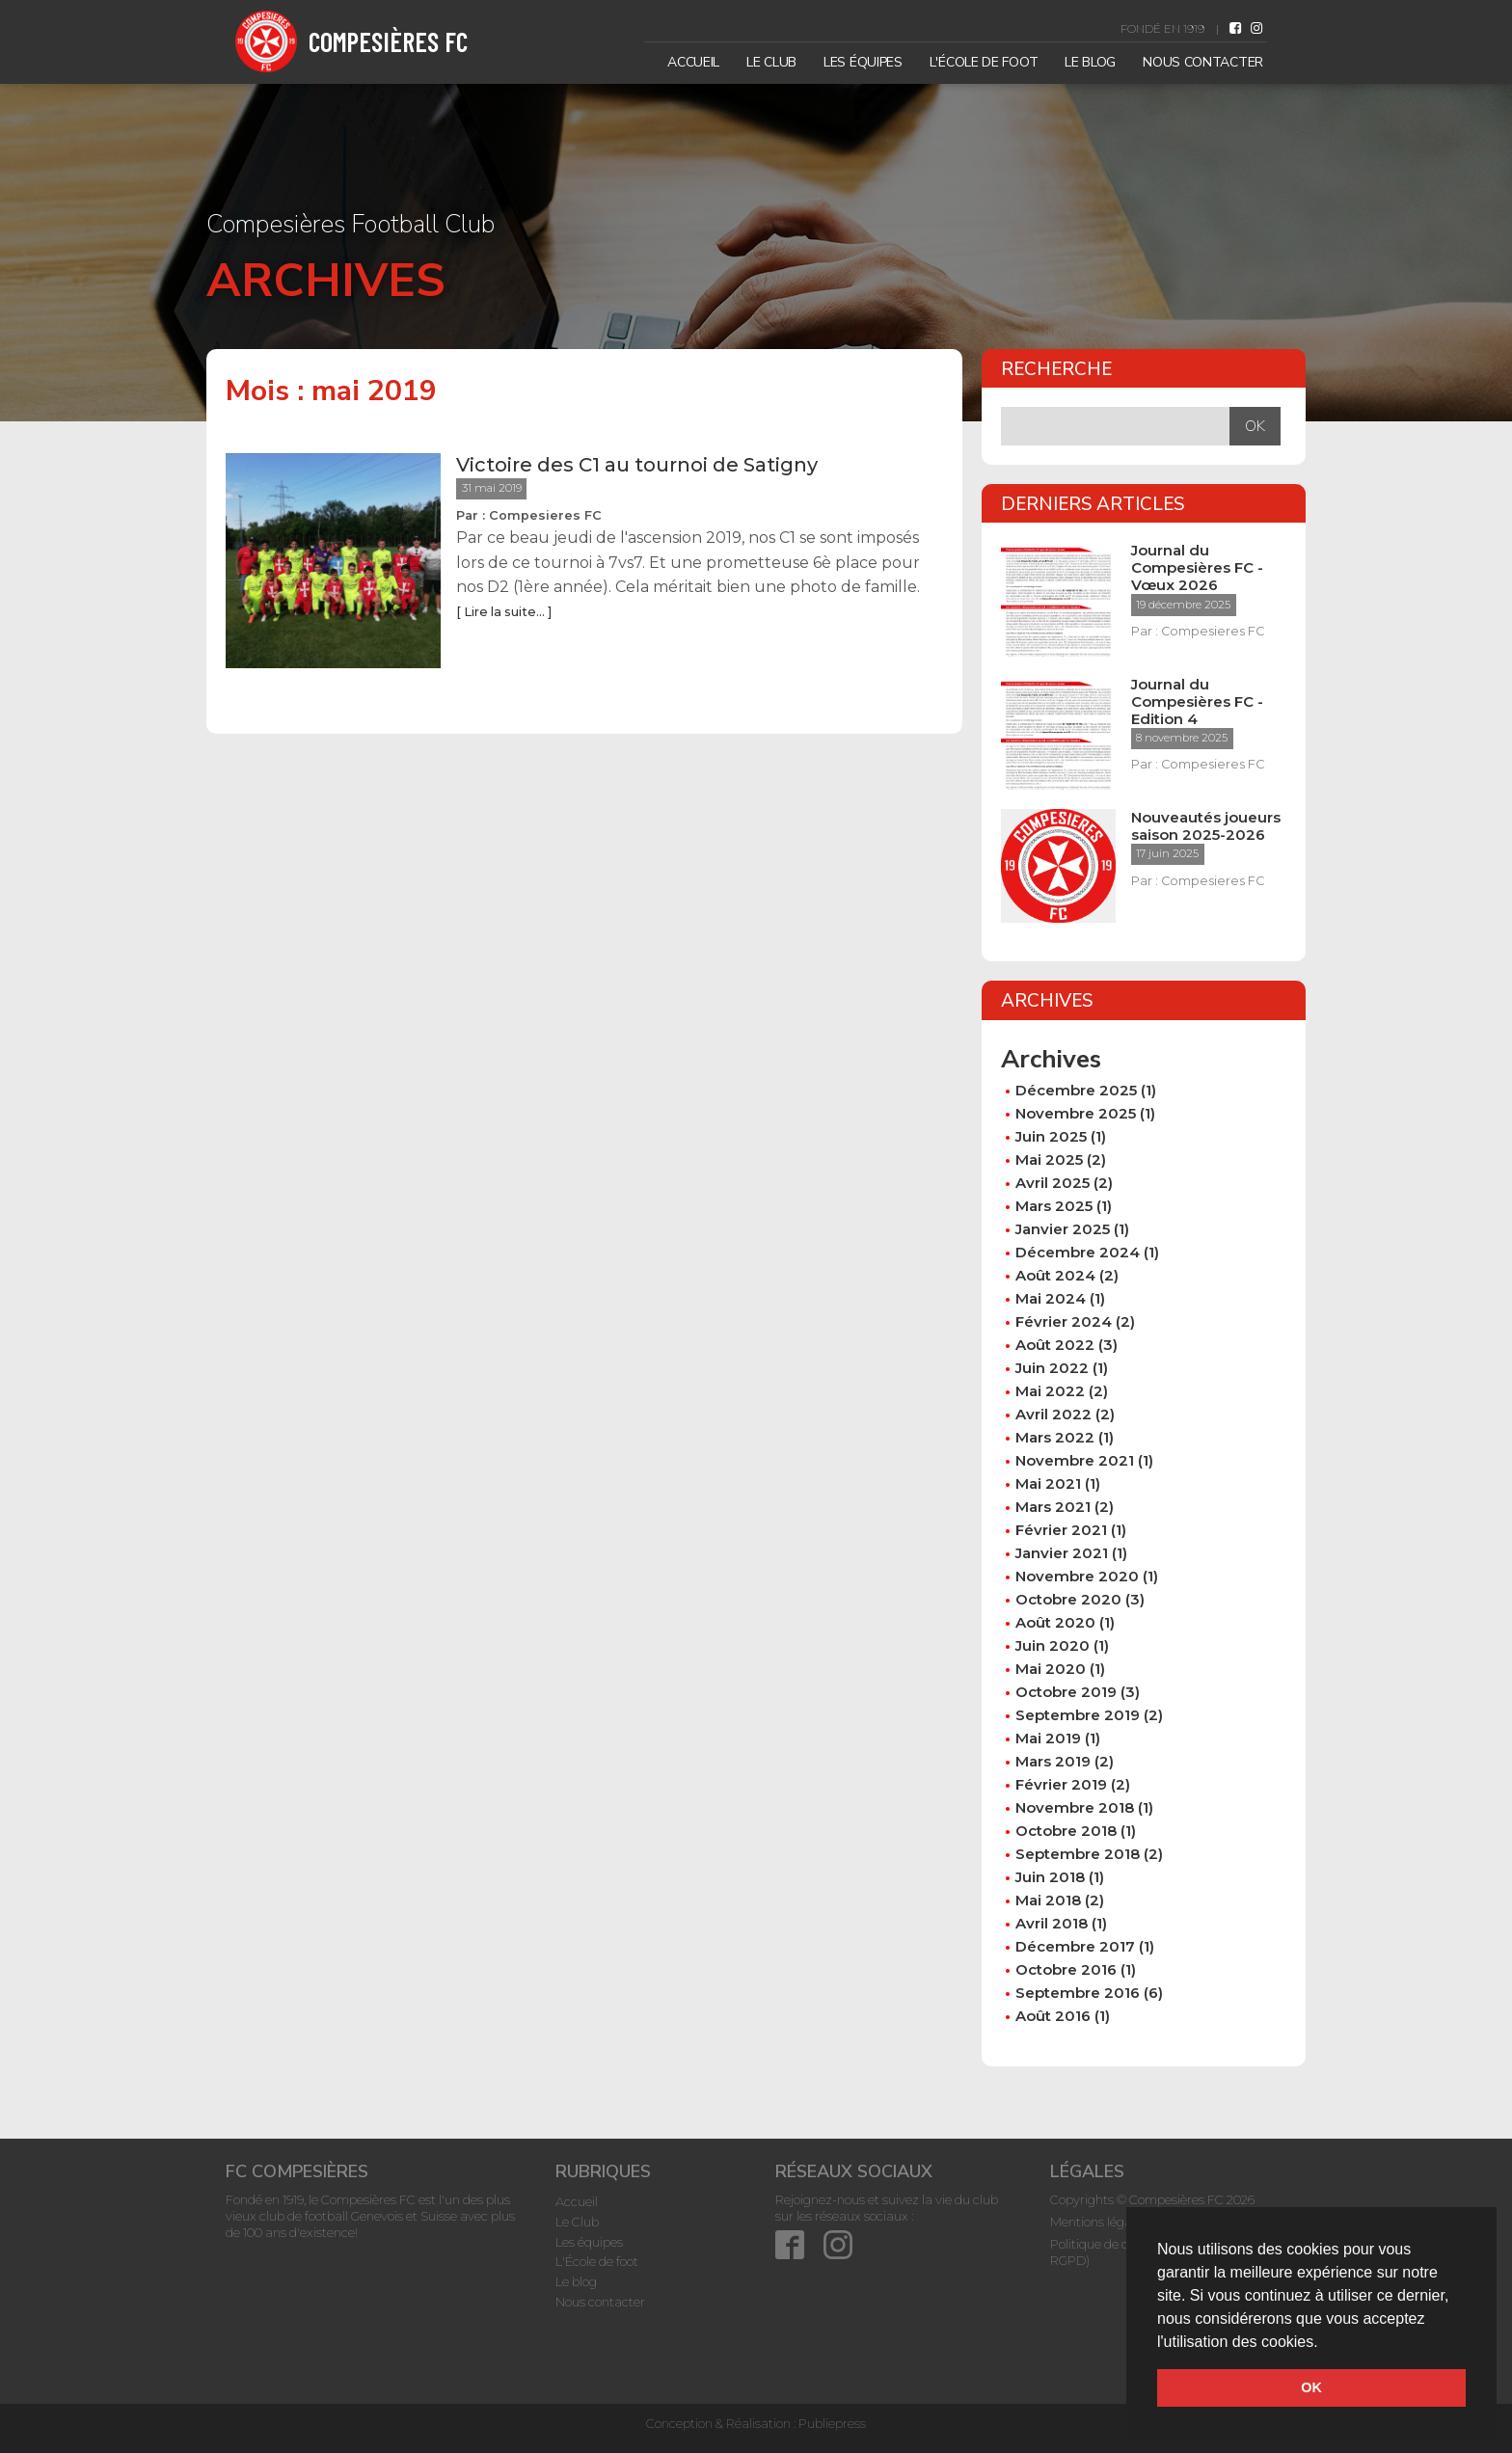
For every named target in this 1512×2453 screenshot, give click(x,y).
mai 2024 (1050, 1298)
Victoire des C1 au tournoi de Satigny (637, 464)
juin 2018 (1050, 1877)
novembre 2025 (1075, 1113)
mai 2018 (1048, 1900)
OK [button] (1311, 2387)
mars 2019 (1053, 1761)
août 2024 (1055, 1275)
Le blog (1090, 62)
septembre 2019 (1077, 1715)
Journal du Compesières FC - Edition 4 (1197, 702)
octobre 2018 (1066, 1830)
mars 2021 (1053, 1506)
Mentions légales (1099, 2221)
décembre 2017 (1075, 1946)
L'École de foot (984, 62)
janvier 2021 (1061, 1553)
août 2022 (1054, 1344)
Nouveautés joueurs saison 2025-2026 (1206, 826)
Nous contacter (1203, 62)
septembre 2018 (1077, 1854)
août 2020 (1055, 1622)
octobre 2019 (1066, 1692)
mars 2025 (1054, 1206)
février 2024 (1063, 1321)
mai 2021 (1048, 1483)
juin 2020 (1052, 1645)
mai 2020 (1050, 1668)
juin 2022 (1052, 1368)
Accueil (693, 62)
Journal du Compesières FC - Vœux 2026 (1197, 568)
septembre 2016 (1077, 1992)
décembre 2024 (1077, 1252)
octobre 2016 (1066, 1969)
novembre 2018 (1074, 1807)
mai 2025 (1049, 1159)
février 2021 (1061, 1530)
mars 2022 (1054, 1437)
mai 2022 (1050, 1391)
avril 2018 (1051, 1923)
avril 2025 (1052, 1182)
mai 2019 (1048, 1738)
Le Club (771, 62)
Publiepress (832, 2423)
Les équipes (863, 62)
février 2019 (1061, 1784)
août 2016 (1053, 2016)
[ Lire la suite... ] (504, 612)
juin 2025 (1051, 1136)
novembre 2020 (1077, 1576)
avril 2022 (1053, 1414)
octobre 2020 (1068, 1599)
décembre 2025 (1076, 1090)
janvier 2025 (1062, 1229)
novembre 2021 (1074, 1460)
